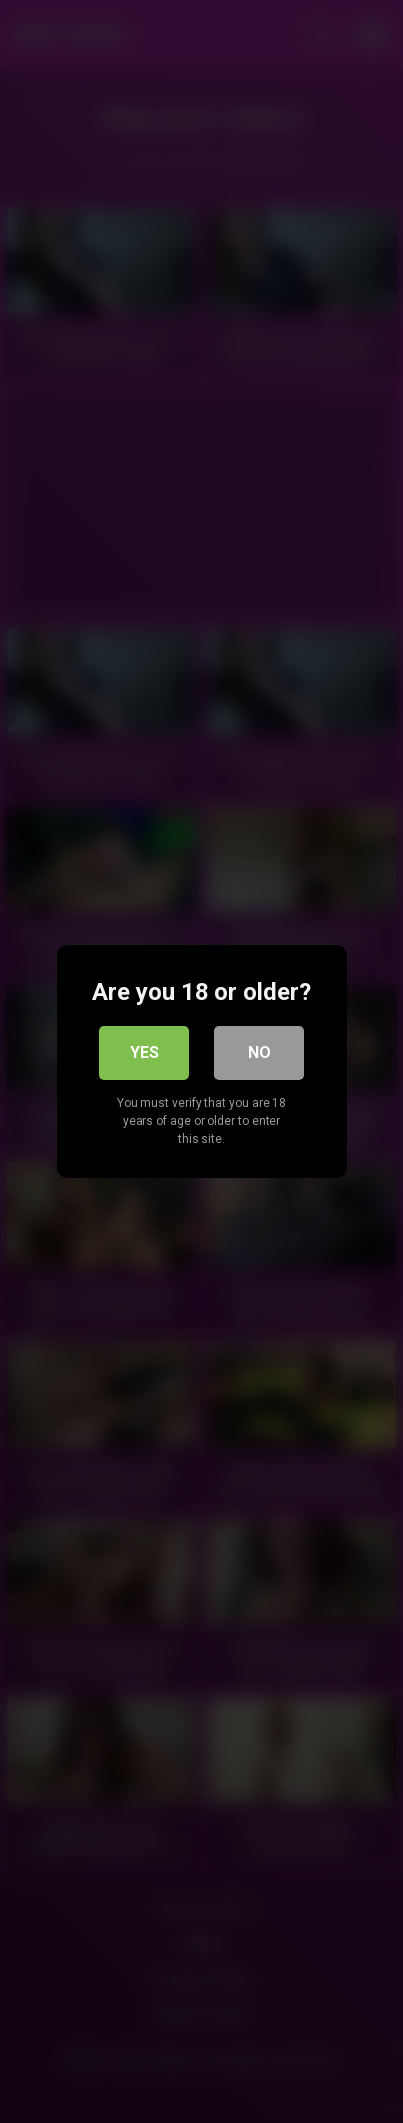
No (259, 1052)
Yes (144, 1052)
